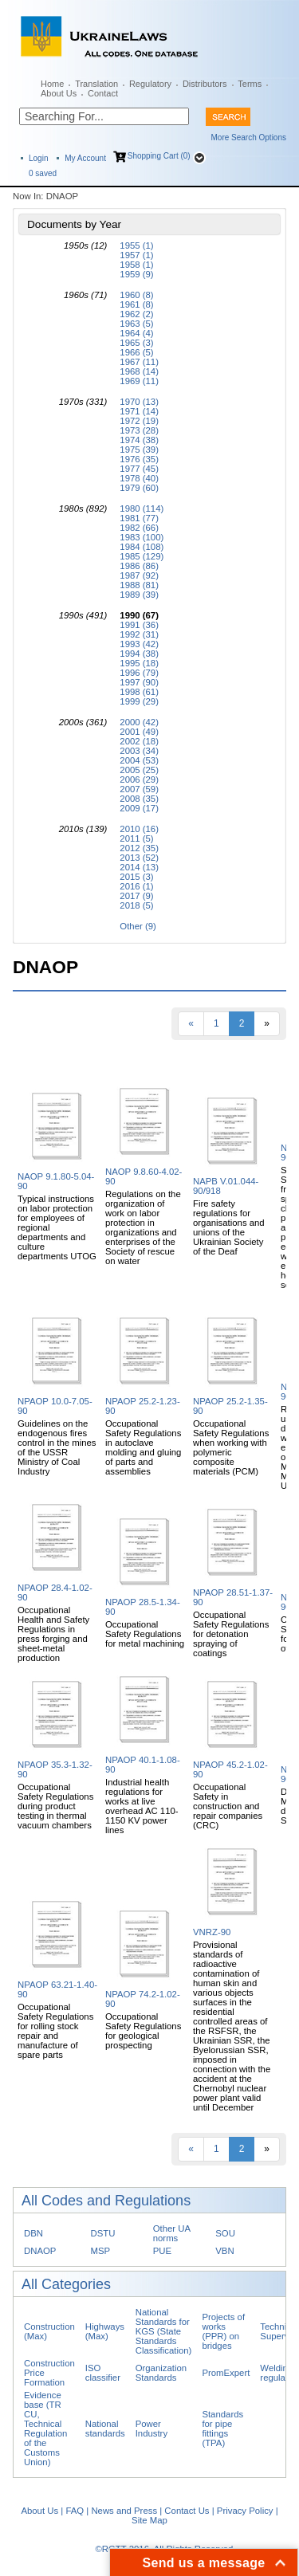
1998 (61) (139, 692)
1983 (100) (141, 537)
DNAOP (40, 2251)
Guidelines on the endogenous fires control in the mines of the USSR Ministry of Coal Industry (57, 1447)
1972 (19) (139, 421)
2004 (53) (139, 760)
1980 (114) (141, 508)
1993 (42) (139, 644)
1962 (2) (136, 314)
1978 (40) (139, 478)
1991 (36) (139, 625)
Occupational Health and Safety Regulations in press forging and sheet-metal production (53, 1634)
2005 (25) (139, 770)
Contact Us (186, 2510)
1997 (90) (139, 682)
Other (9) (137, 926)
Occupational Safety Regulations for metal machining (144, 1634)
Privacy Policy (245, 2510)
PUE (162, 2251)
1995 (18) (139, 663)
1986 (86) (139, 566)
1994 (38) (139, 653)
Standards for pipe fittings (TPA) (222, 2428)
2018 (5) (136, 905)
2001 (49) (139, 731)
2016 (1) (136, 886)
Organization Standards (161, 2372)
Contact (103, 93)
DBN (33, 2233)
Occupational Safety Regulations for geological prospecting (143, 2031)
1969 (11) (139, 381)
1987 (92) (139, 575)
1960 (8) (136, 295)
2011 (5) (136, 838)
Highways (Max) (104, 2331)
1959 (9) (136, 274)
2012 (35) (139, 848)
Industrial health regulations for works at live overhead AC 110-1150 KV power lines (142, 1806)
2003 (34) (139, 751)
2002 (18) (139, 741)
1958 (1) (136, 264)
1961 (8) (136, 304)
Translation (96, 83)
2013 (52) (139, 857)
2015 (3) (136, 877)
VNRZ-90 (211, 1932)
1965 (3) (136, 343)
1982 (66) (139, 527)
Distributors (205, 83)
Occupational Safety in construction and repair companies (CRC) (227, 1806)
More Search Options (249, 137)
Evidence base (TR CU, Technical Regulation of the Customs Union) (45, 2428)
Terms (250, 83)
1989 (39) (139, 594)
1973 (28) (139, 430)
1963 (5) (136, 323)
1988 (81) (139, 585)
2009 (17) (139, 808)
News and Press (124, 2510)
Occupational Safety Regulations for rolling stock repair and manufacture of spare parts (55, 2031)
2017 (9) (136, 896)
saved (43, 173)
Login (38, 158)
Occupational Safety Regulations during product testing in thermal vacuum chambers (55, 1806)
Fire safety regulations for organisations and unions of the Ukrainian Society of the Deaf (229, 1227)
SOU (225, 2233)
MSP (101, 2251)
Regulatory (150, 83)
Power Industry (151, 2428)
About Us (59, 93)
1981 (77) (139, 518)
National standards (105, 2428)
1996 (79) (139, 672)
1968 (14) (139, 371)
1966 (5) (136, 352)
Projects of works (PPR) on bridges (223, 2331)
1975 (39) (139, 449)
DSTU (103, 2233)
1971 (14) (139, 411)
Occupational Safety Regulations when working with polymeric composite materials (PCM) (231, 1447)
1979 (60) (139, 488)
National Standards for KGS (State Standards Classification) (164, 2331)
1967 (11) (139, 362)
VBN (224, 2251)
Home (52, 83)
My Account (85, 158)
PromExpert (226, 2373)
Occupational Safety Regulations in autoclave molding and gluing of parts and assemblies (143, 1447)
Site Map (149, 2520)
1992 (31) (139, 634)
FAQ (74, 2510)
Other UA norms (172, 2233)
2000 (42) (139, 722)
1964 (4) (136, 333)
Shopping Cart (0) (159, 155)
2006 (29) (139, 779)
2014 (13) (139, 867)
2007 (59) (139, 789)
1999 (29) (139, 701)
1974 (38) (139, 440)
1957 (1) (136, 255)
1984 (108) (141, 547)
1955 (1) (136, 245)
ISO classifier (102, 2372)
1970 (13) (139, 401)
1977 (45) (139, 468)
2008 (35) (139, 798)
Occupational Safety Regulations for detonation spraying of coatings (231, 1634)
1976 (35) (139, 459)
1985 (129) (141, 556)
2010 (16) (139, 829)
